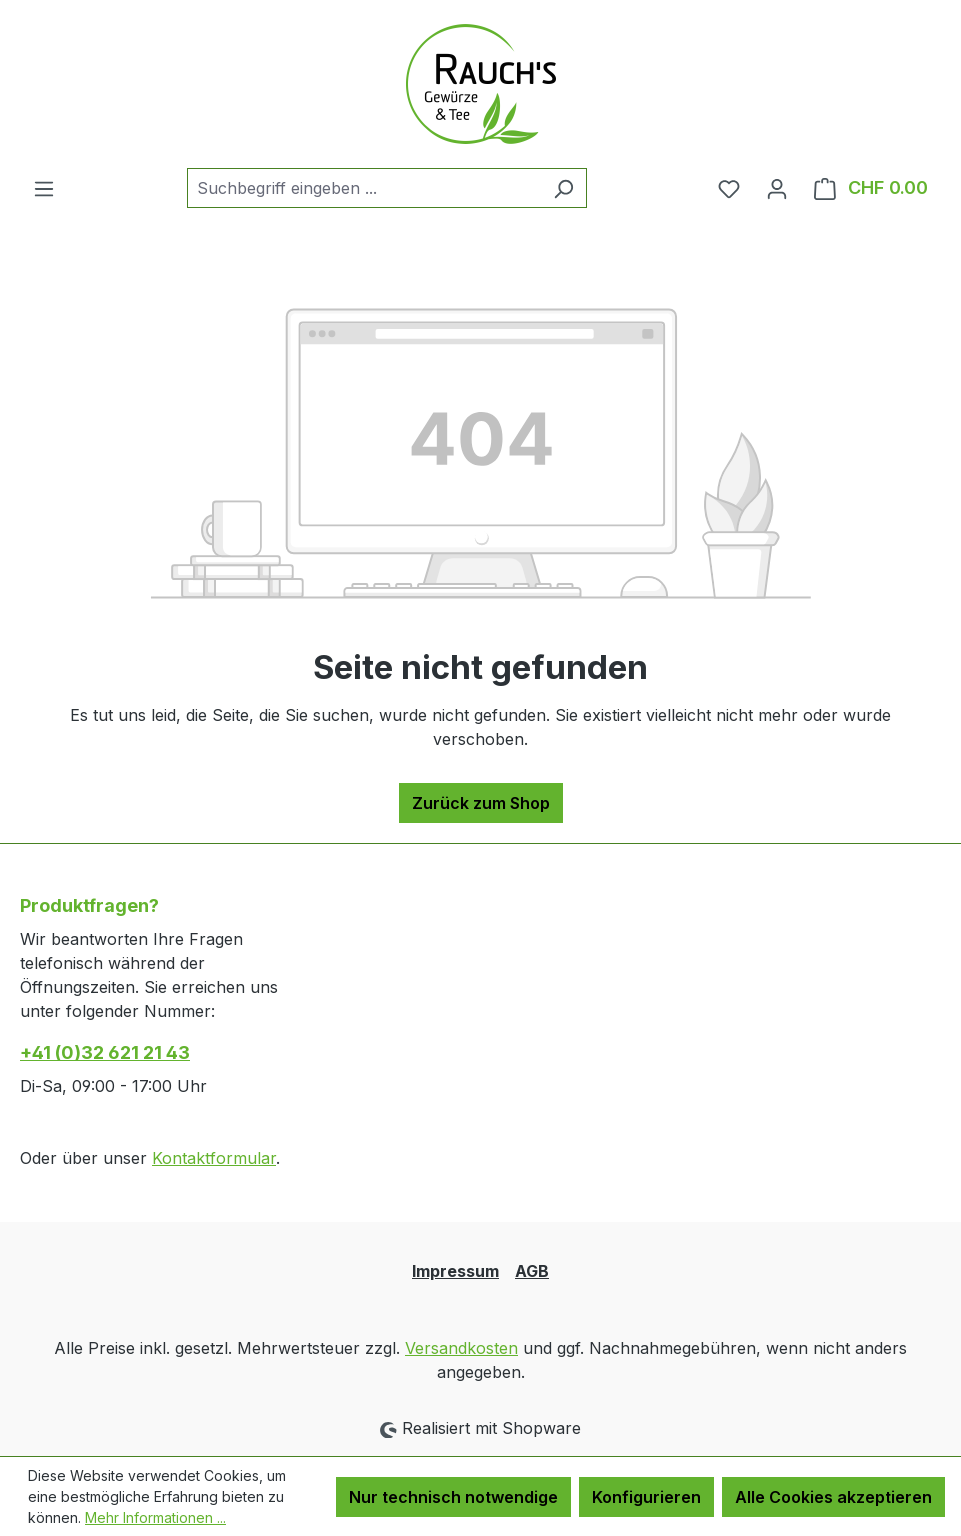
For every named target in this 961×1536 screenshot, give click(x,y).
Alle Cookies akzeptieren (833, 1497)
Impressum (455, 1271)
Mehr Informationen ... (155, 1517)
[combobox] (364, 188)
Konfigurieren (646, 1497)
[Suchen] (563, 188)
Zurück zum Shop (481, 803)
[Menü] (44, 188)
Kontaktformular (214, 1158)
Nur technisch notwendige (453, 1497)
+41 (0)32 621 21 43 (105, 1052)
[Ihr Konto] (777, 188)
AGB (532, 1271)
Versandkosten (461, 1348)
